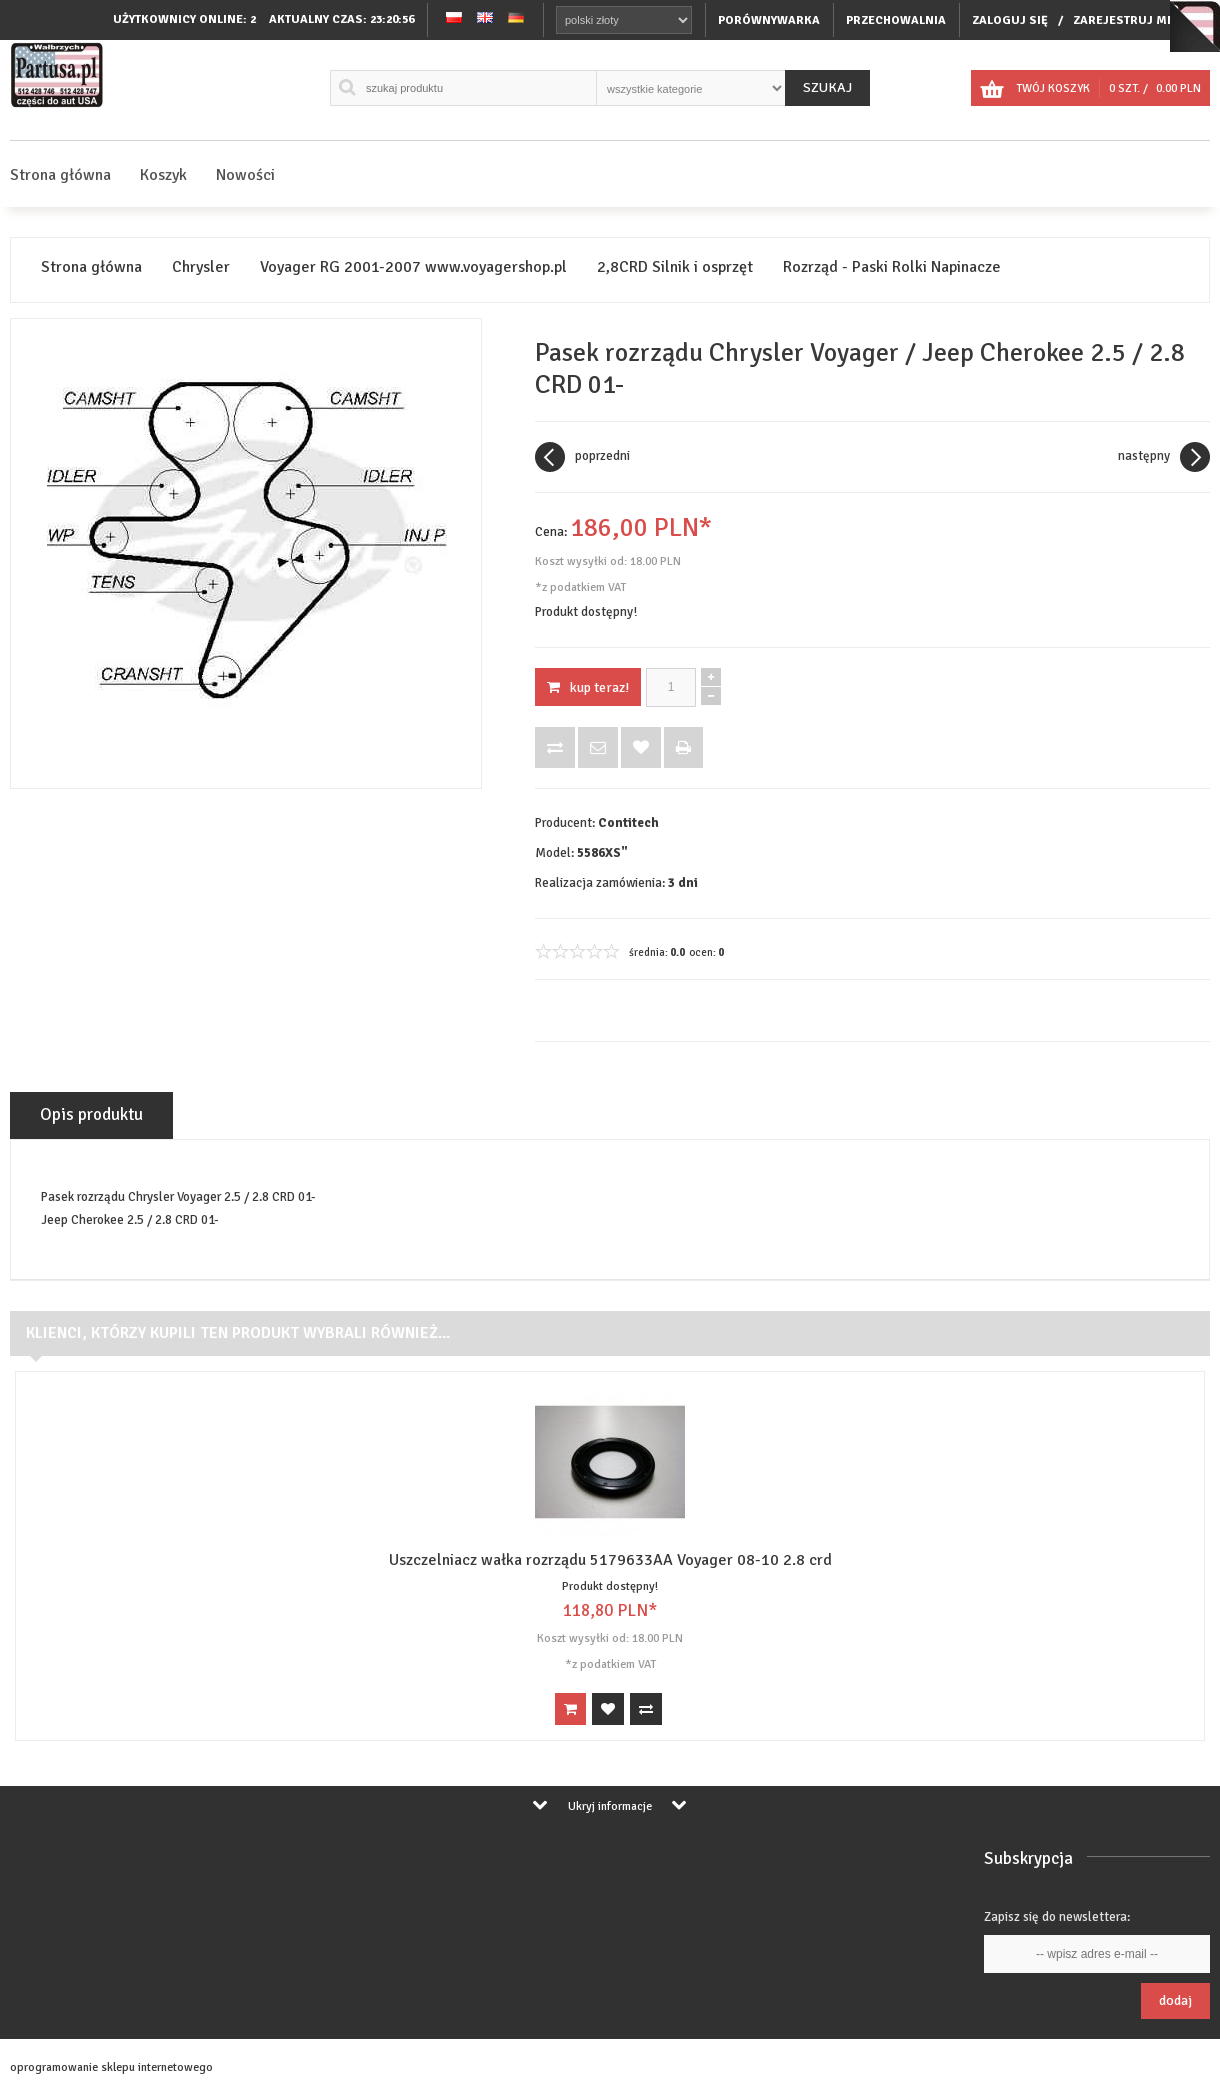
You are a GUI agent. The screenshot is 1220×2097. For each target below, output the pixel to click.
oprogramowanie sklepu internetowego (111, 2067)
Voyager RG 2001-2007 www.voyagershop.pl (413, 267)
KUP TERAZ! (588, 687)
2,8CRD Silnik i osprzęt (675, 267)
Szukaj (827, 87)
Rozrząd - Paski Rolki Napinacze (892, 267)
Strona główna (60, 175)
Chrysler (201, 267)
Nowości (245, 175)
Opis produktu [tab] (91, 1114)
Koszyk (163, 175)
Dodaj (1175, 2000)
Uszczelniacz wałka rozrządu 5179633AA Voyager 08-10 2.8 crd (610, 1560)
